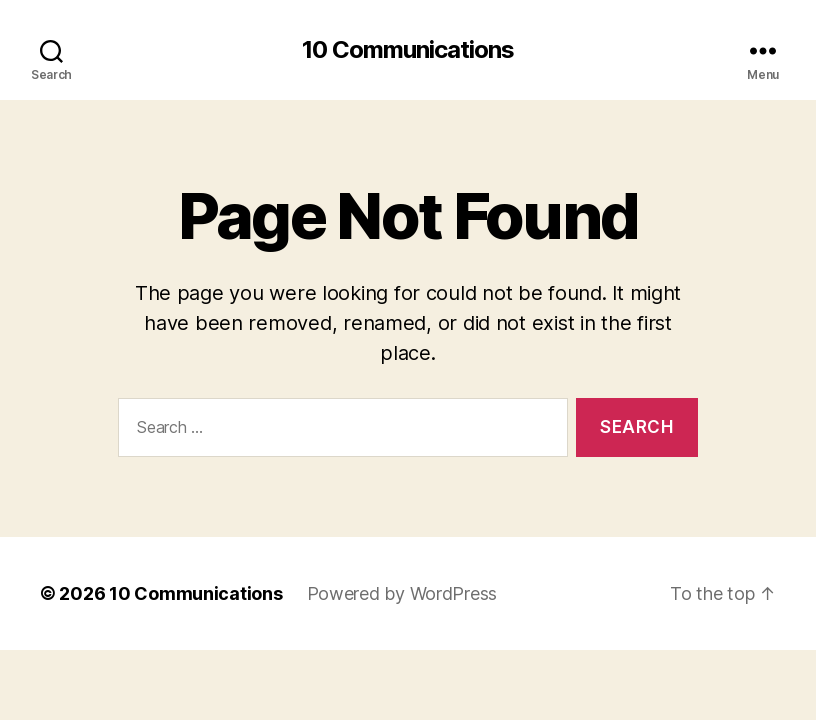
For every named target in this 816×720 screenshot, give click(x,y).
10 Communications (408, 50)
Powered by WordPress (402, 593)
